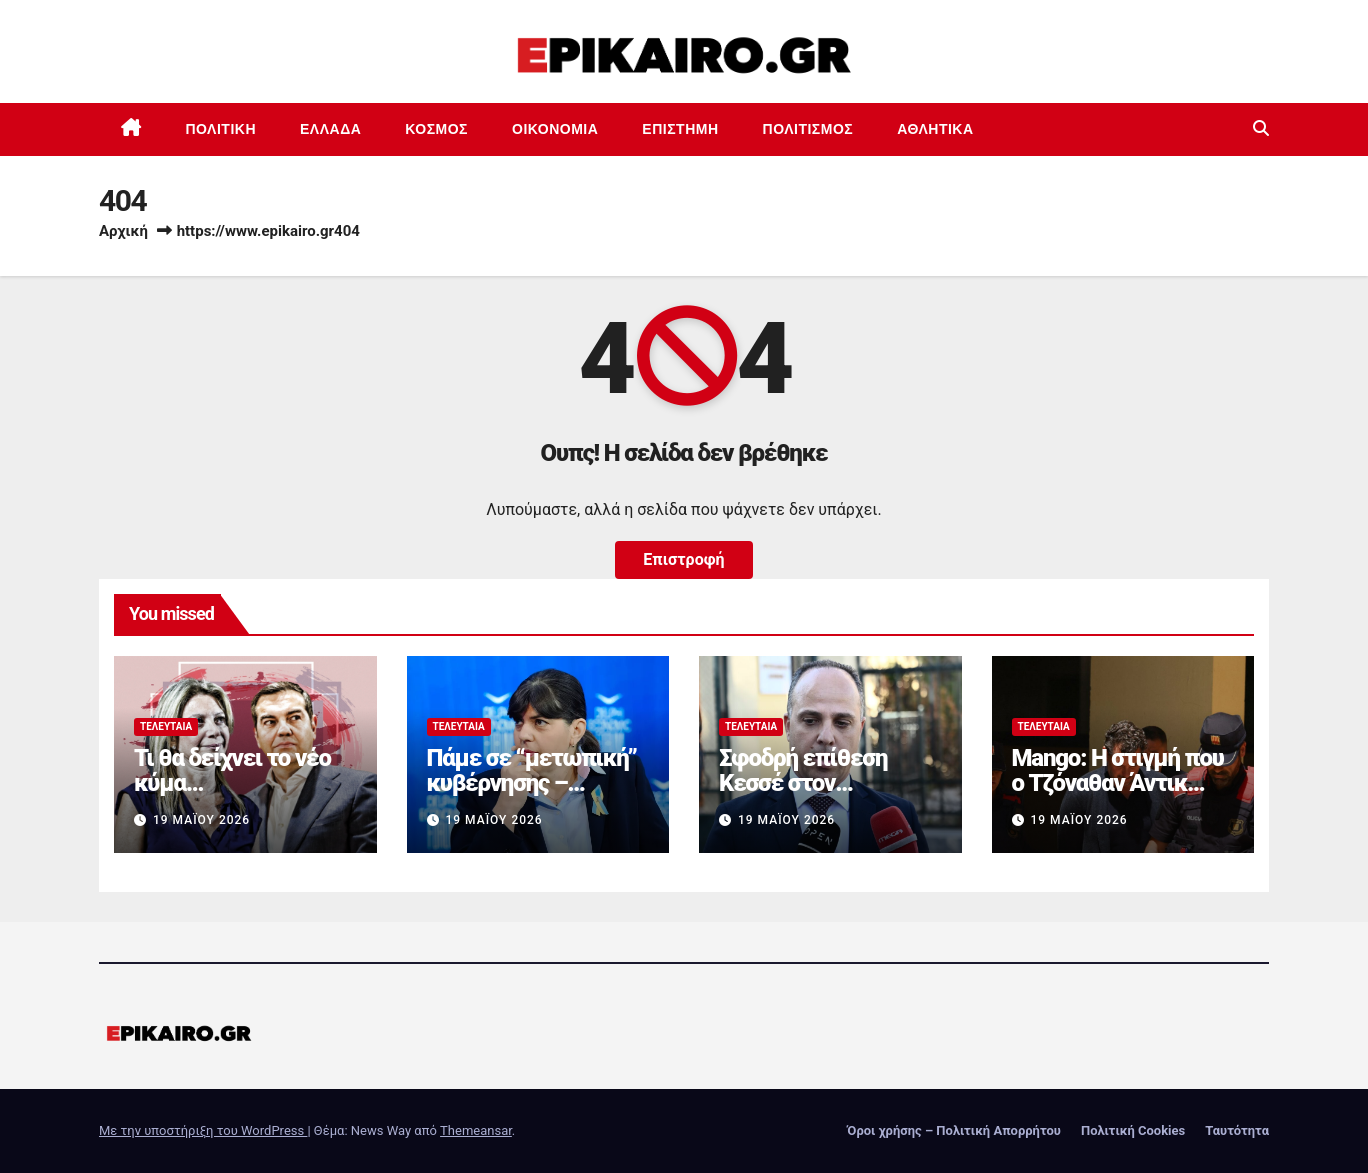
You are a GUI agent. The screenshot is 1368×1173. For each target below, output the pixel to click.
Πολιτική (221, 129)
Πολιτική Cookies (1133, 1130)
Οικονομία (555, 129)
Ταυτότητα (1237, 1130)
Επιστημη (680, 129)
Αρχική (123, 231)
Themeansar (476, 1130)
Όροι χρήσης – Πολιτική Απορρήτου (954, 1130)
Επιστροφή (683, 559)
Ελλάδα (330, 129)
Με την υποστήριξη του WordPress (203, 1130)
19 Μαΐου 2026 (201, 820)
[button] (1261, 128)
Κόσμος (436, 129)
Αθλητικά (935, 129)
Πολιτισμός (808, 129)
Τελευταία (166, 726)
